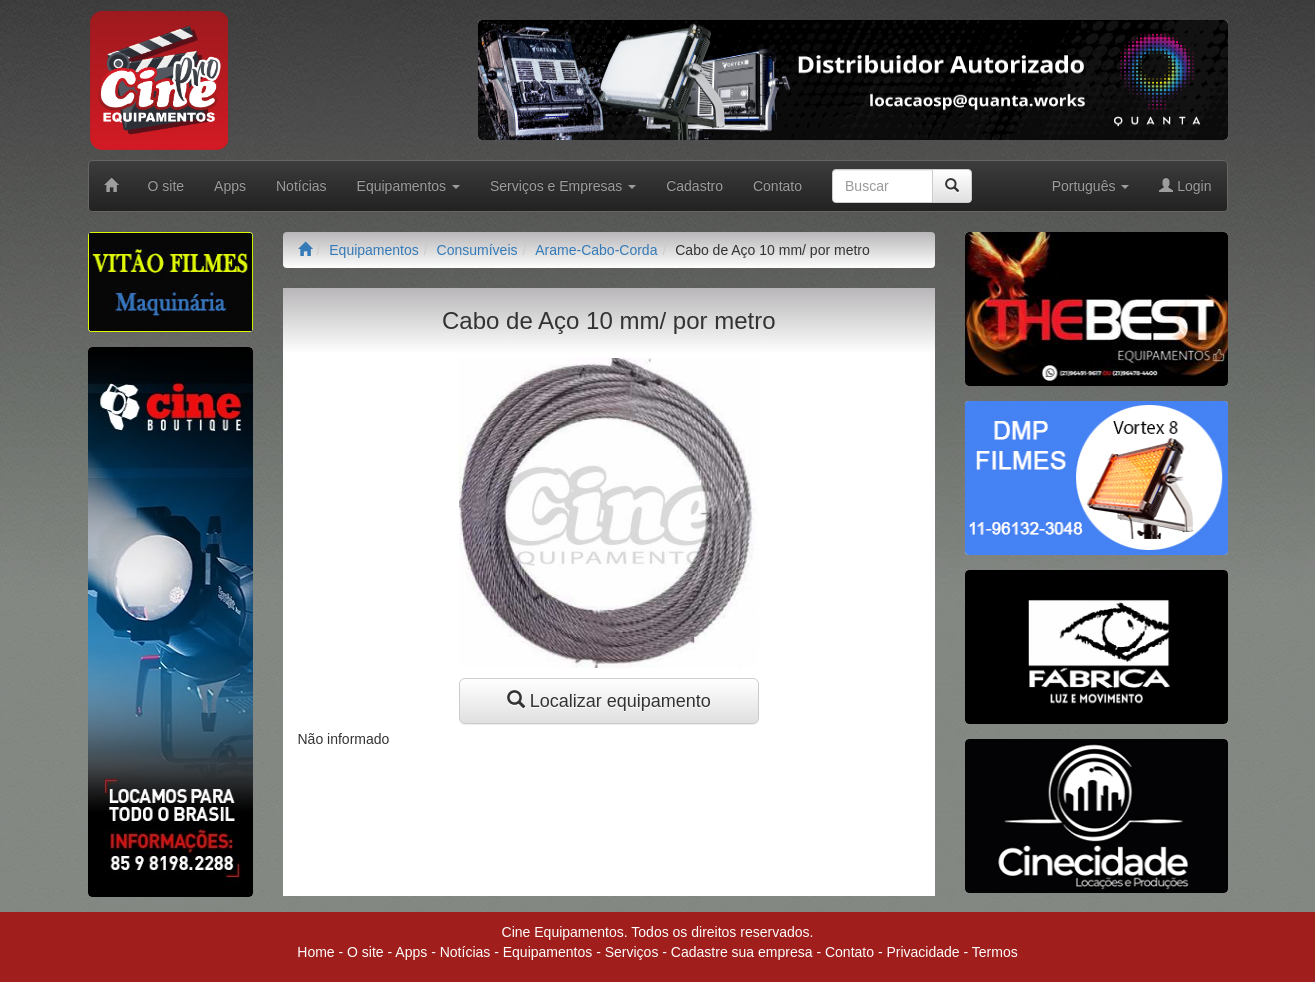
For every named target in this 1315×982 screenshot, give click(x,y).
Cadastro (694, 186)
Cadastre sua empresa (742, 952)
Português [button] (1091, 186)
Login (1185, 186)
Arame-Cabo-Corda (596, 250)
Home (315, 952)
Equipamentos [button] (408, 186)
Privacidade (922, 952)
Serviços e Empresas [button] (563, 186)
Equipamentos (374, 250)
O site (166, 186)
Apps (230, 186)
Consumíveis (477, 250)
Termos (995, 952)
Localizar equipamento (609, 700)
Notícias (301, 186)
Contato (777, 186)
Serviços (632, 952)
